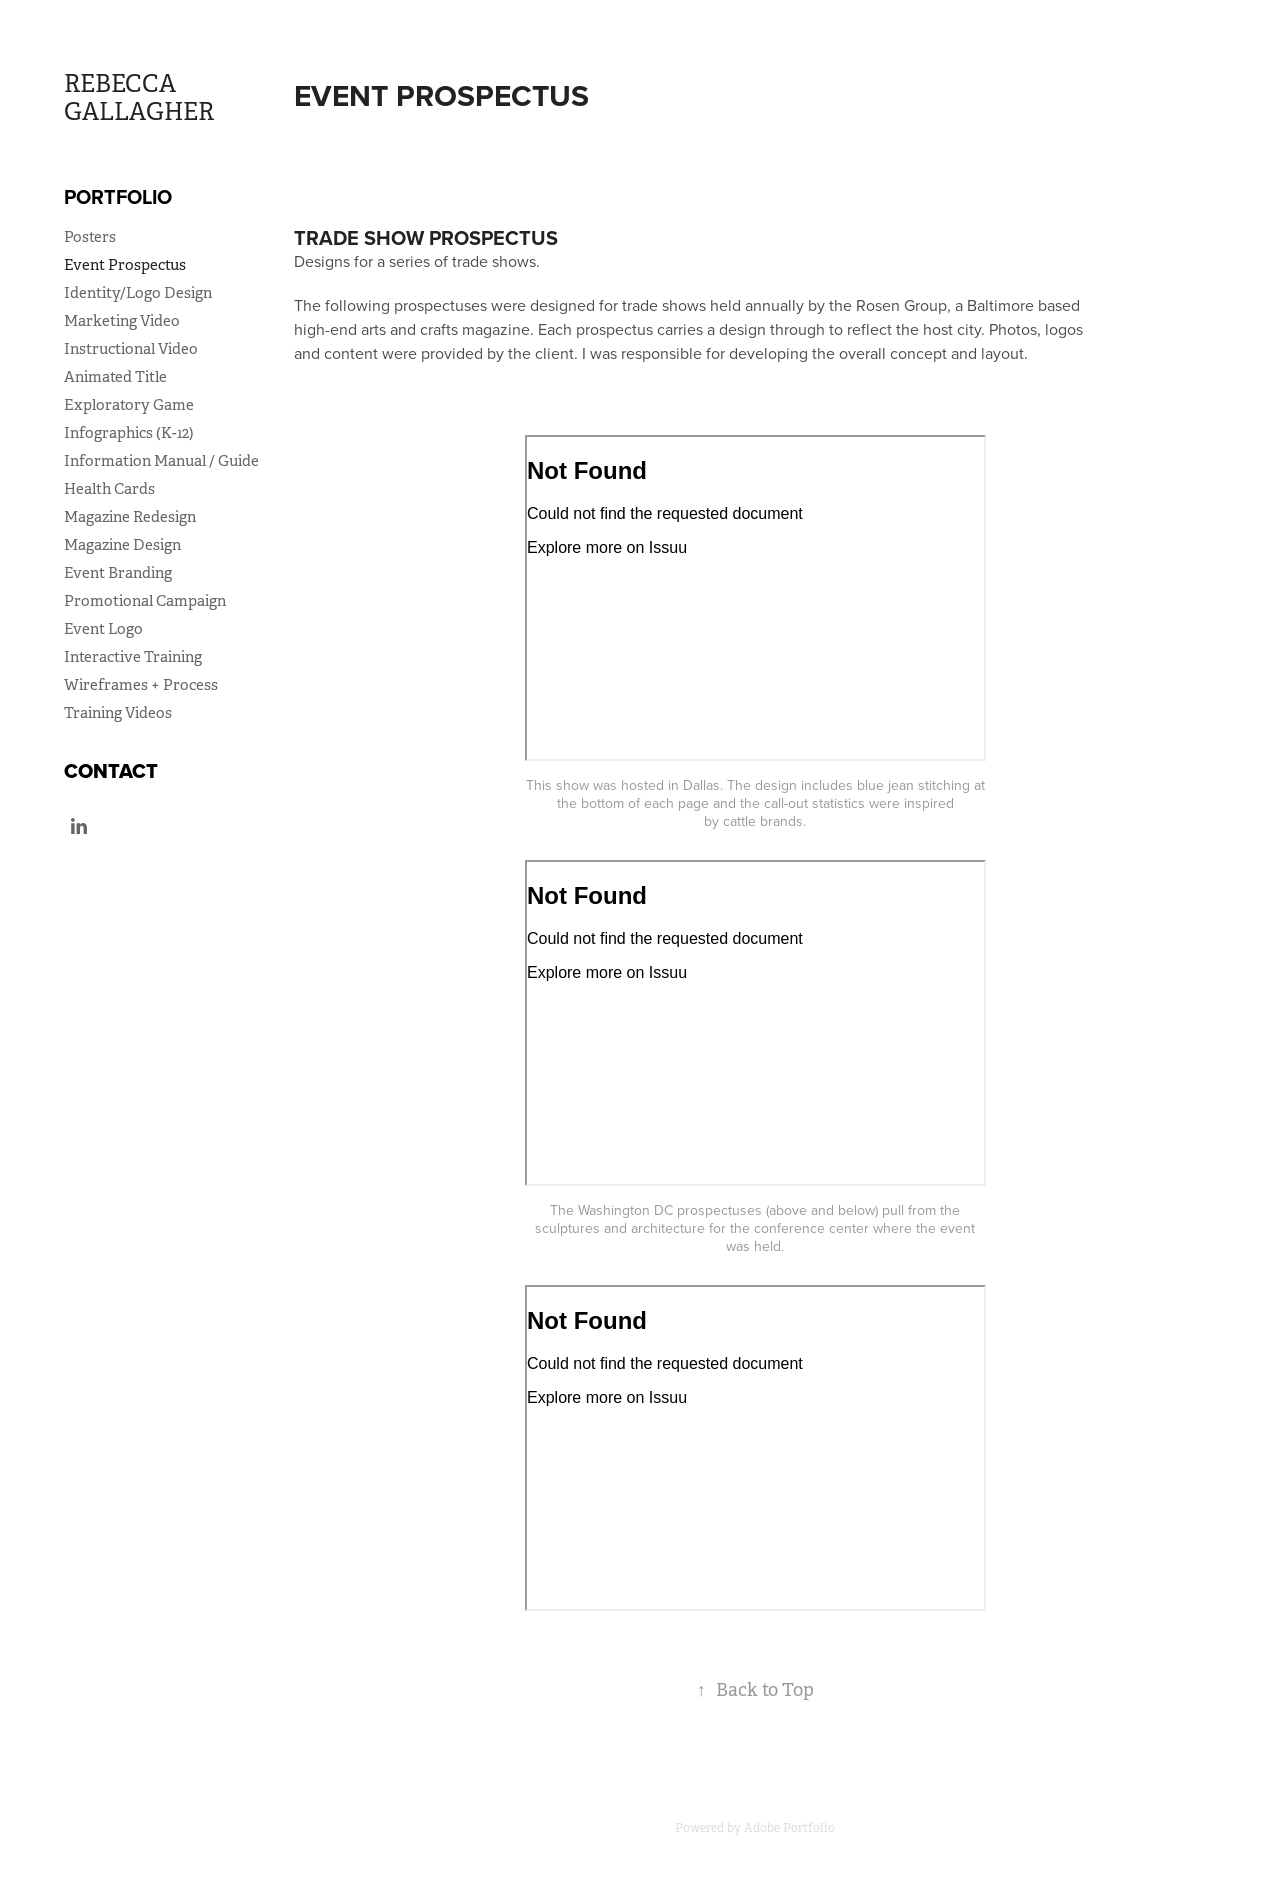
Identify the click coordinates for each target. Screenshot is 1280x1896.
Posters (90, 236)
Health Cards (109, 488)
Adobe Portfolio (789, 1828)
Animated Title (115, 376)
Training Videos (118, 712)
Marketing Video (122, 320)
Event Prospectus (125, 264)
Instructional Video (131, 348)
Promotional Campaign (145, 600)
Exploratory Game (129, 404)
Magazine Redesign (130, 516)
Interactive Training (133, 656)
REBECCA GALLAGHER (139, 98)
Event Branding (118, 572)
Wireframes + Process (141, 684)
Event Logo (103, 628)
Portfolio (118, 196)
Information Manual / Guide (161, 460)
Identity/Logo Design (138, 292)
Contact (111, 771)
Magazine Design (122, 544)
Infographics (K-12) (129, 432)
